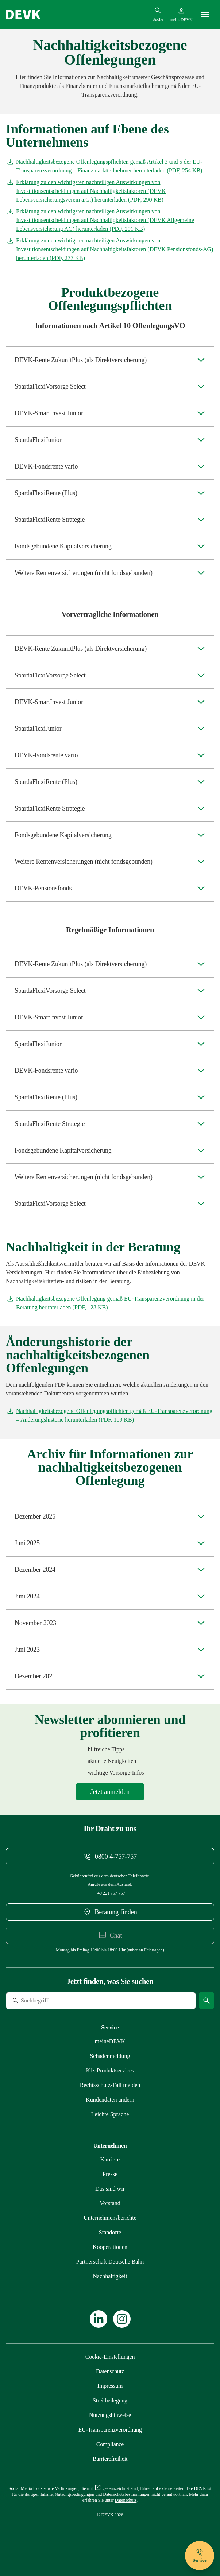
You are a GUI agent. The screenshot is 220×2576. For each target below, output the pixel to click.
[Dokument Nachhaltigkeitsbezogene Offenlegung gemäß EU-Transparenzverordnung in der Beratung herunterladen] (110, 1303)
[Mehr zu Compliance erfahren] (110, 2444)
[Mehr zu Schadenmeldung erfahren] (110, 2056)
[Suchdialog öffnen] (157, 14)
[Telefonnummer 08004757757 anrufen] (110, 1856)
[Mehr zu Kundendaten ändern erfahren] (110, 2099)
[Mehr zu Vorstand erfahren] (110, 2203)
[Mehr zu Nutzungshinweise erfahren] (110, 2415)
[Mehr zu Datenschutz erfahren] (110, 2371)
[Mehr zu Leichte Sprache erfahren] (110, 2114)
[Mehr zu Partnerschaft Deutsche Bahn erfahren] (110, 2261)
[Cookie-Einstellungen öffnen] (110, 2357)
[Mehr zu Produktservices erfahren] (110, 2070)
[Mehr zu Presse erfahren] (110, 2174)
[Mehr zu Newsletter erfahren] (110, 1791)
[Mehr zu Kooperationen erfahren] (110, 2247)
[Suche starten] (206, 2000)
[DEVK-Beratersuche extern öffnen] (110, 1912)
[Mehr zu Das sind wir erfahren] (110, 2188)
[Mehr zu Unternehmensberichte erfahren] (110, 2218)
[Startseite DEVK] (23, 14)
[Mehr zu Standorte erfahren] (110, 2232)
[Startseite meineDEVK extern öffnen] (181, 14)
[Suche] (56, 2000)
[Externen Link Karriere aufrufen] (110, 2159)
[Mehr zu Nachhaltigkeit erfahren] (110, 2276)
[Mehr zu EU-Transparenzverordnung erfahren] (110, 2430)
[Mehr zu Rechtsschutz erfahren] (110, 2085)
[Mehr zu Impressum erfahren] (110, 2386)
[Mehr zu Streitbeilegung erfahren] (110, 2400)
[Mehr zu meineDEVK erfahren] (110, 2041)
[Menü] (205, 14)
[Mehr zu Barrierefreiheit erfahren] (110, 2459)
